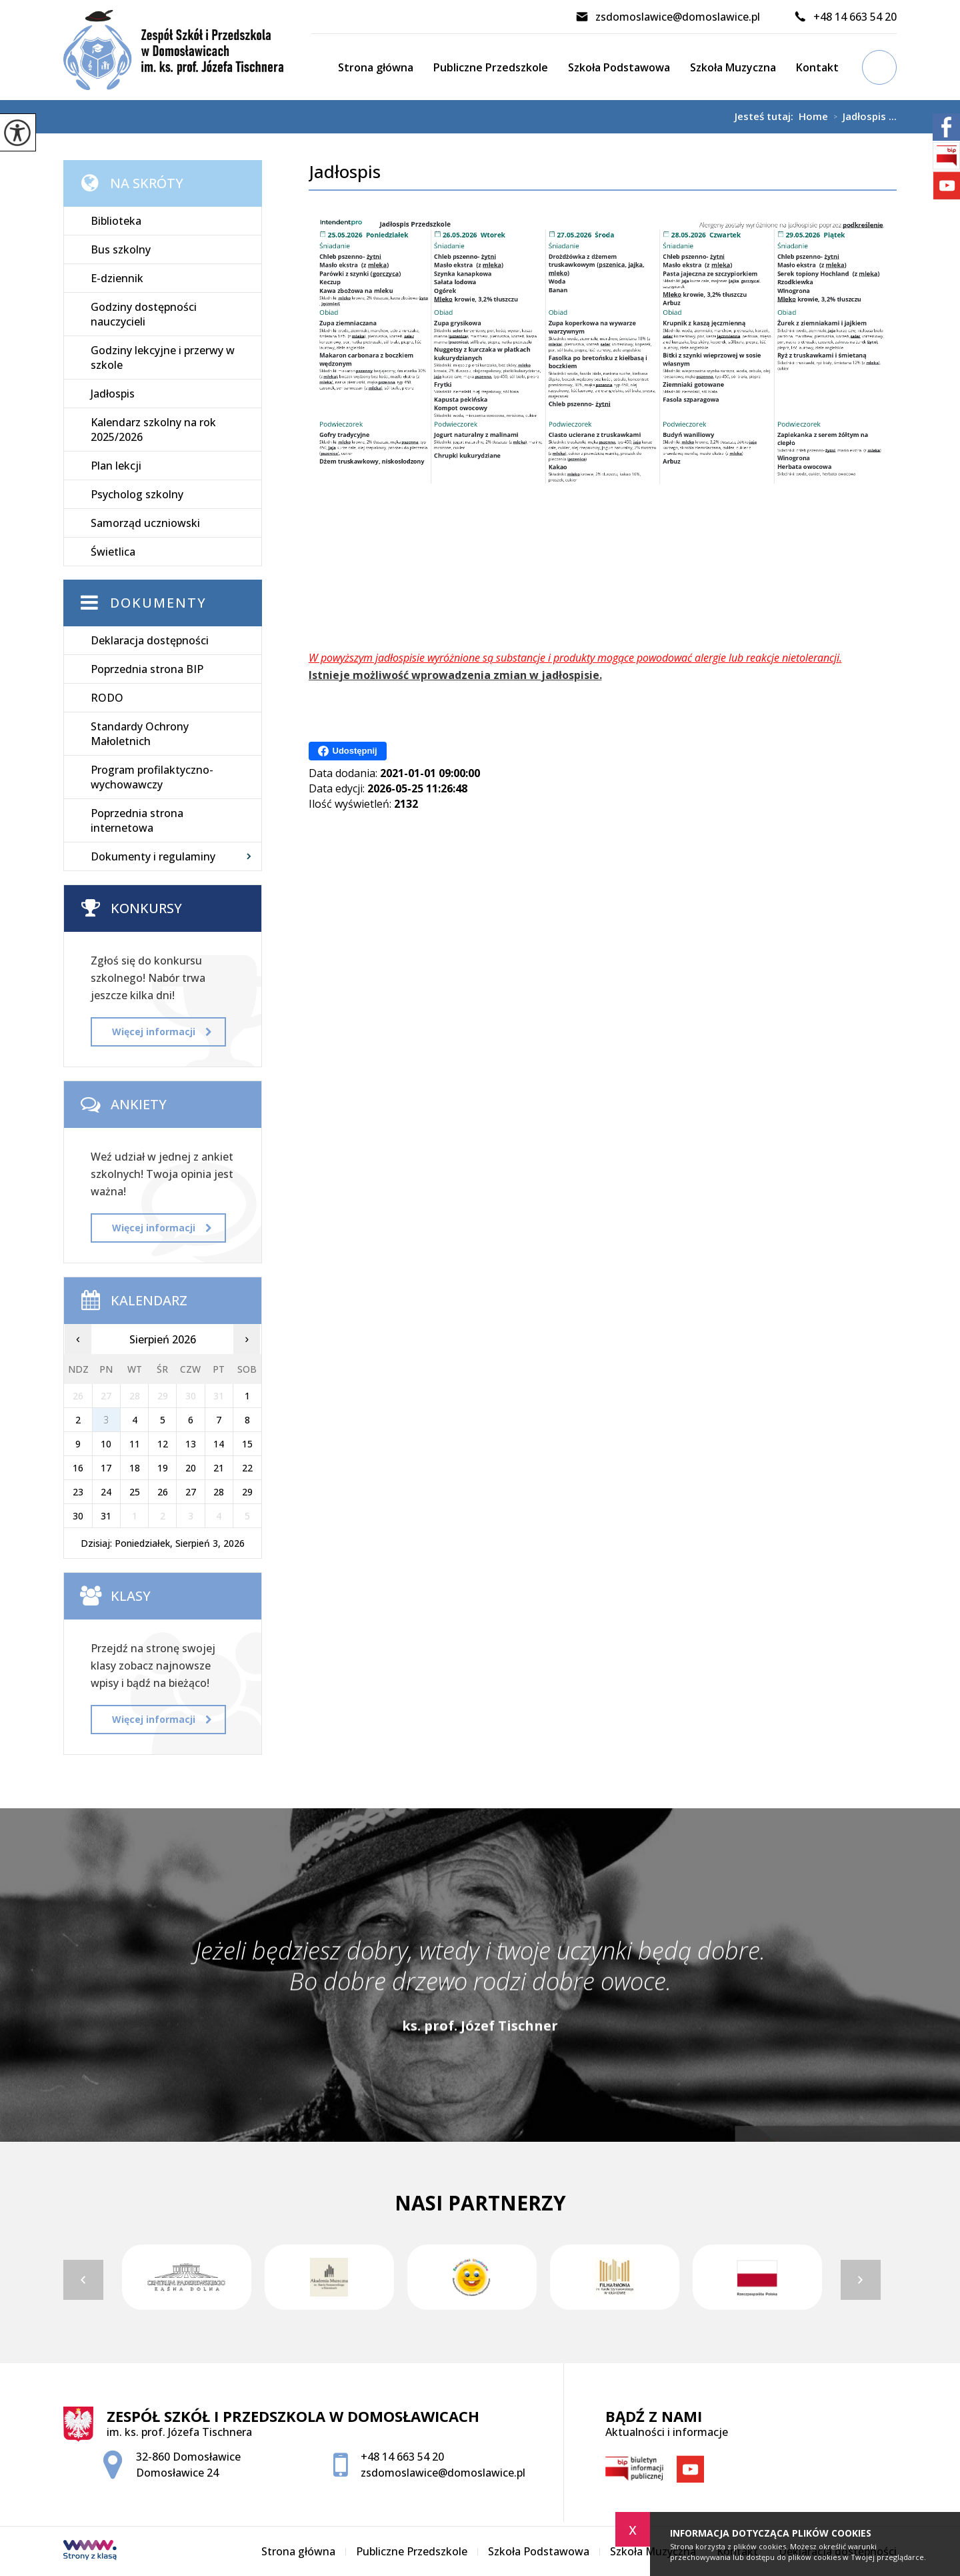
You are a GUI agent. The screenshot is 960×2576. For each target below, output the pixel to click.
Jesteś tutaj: (767, 116)
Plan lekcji (116, 465)
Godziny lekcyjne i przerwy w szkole (163, 357)
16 (78, 1467)
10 (106, 1443)
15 (247, 1443)
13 (190, 1443)
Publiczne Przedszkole (490, 67)
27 (190, 1491)
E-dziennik (117, 278)
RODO (107, 697)
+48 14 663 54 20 (845, 16)
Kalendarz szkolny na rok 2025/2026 (153, 429)
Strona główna (375, 67)
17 (106, 1467)
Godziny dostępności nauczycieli (144, 314)
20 (190, 1467)
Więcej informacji (161, 1031)
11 (134, 1443)
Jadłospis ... (862, 116)
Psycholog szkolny (137, 494)
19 (162, 1467)
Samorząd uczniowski (145, 523)
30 (78, 1515)
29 (247, 1491)
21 (218, 1467)
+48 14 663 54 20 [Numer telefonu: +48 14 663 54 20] (402, 2456)
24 (106, 1491)
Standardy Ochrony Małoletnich (140, 733)
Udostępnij (347, 751)
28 (218, 1491)
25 (134, 1491)
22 (247, 1467)
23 (78, 1491)
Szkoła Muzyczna (733, 67)
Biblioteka (116, 220)
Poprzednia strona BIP (147, 669)
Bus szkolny (121, 249)
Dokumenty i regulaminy (153, 856)
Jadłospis (345, 171)
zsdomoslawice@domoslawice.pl (667, 16)
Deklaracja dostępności (150, 640)
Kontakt (817, 67)
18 (134, 1467)
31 (106, 1515)
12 (162, 1443)
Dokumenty (158, 603)
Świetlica (113, 551)
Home (813, 116)
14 (218, 1443)
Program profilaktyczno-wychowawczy (152, 777)
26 (162, 1491)
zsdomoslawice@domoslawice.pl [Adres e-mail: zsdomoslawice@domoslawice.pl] (443, 2472)
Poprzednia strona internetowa (137, 820)
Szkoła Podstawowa (619, 67)
